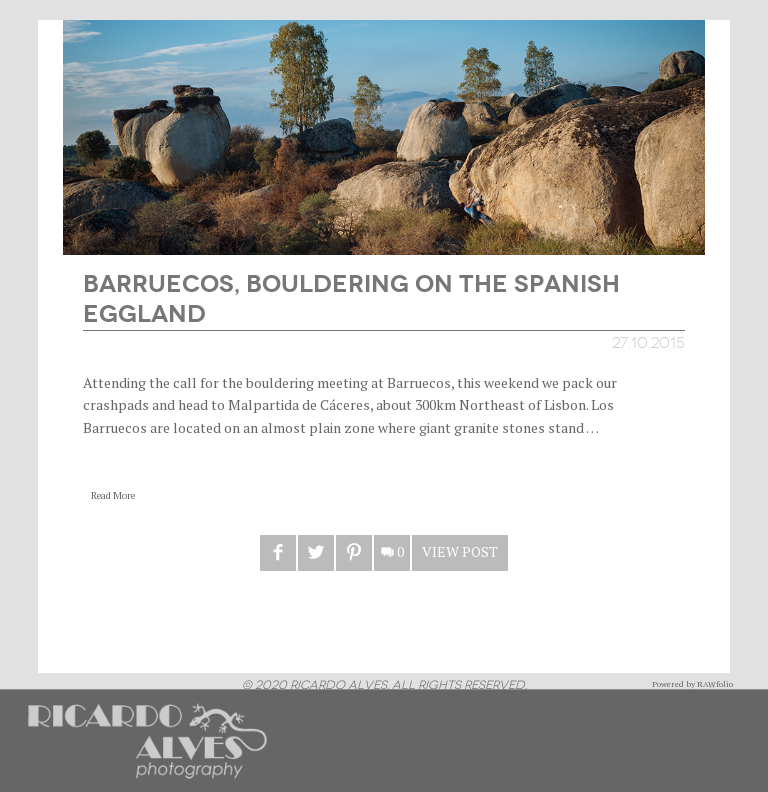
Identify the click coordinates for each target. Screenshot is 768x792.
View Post (460, 551)
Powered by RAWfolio (692, 683)
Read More (113, 495)
